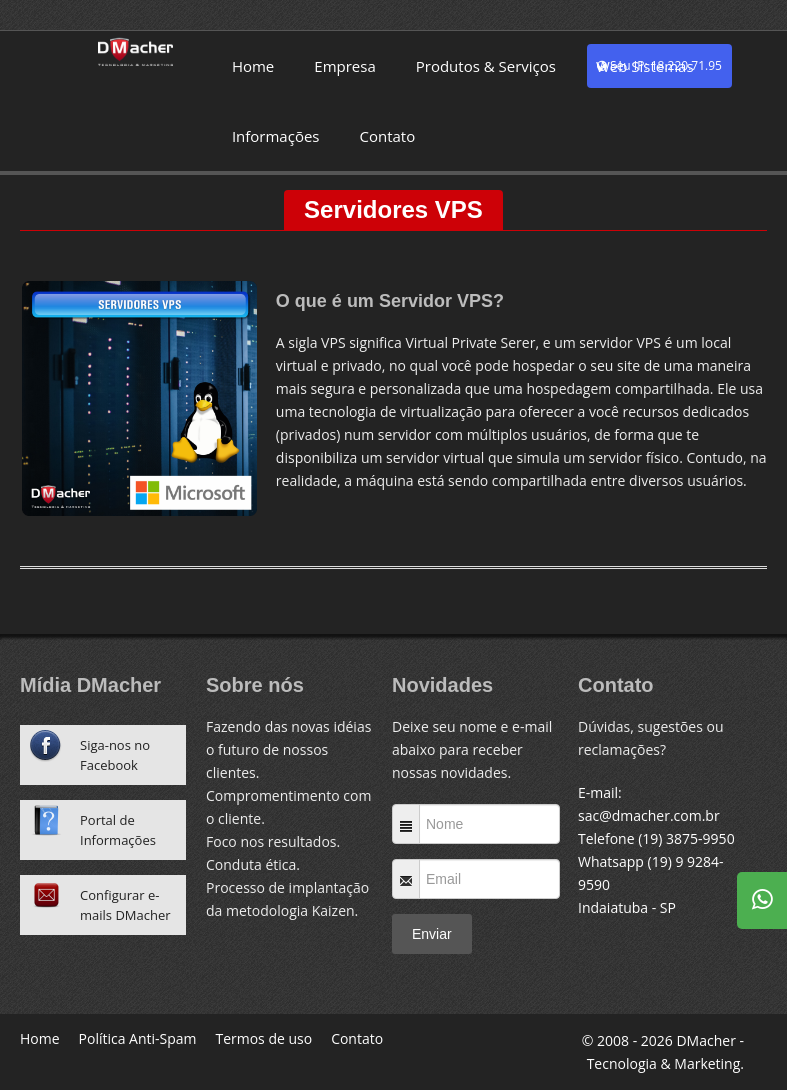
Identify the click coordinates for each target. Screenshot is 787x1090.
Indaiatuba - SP (627, 907)
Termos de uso (264, 1038)
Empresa (344, 66)
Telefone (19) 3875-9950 (656, 838)
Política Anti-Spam (138, 1038)
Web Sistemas (645, 66)
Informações (276, 136)
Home (253, 66)
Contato (387, 136)
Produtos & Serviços (486, 66)
